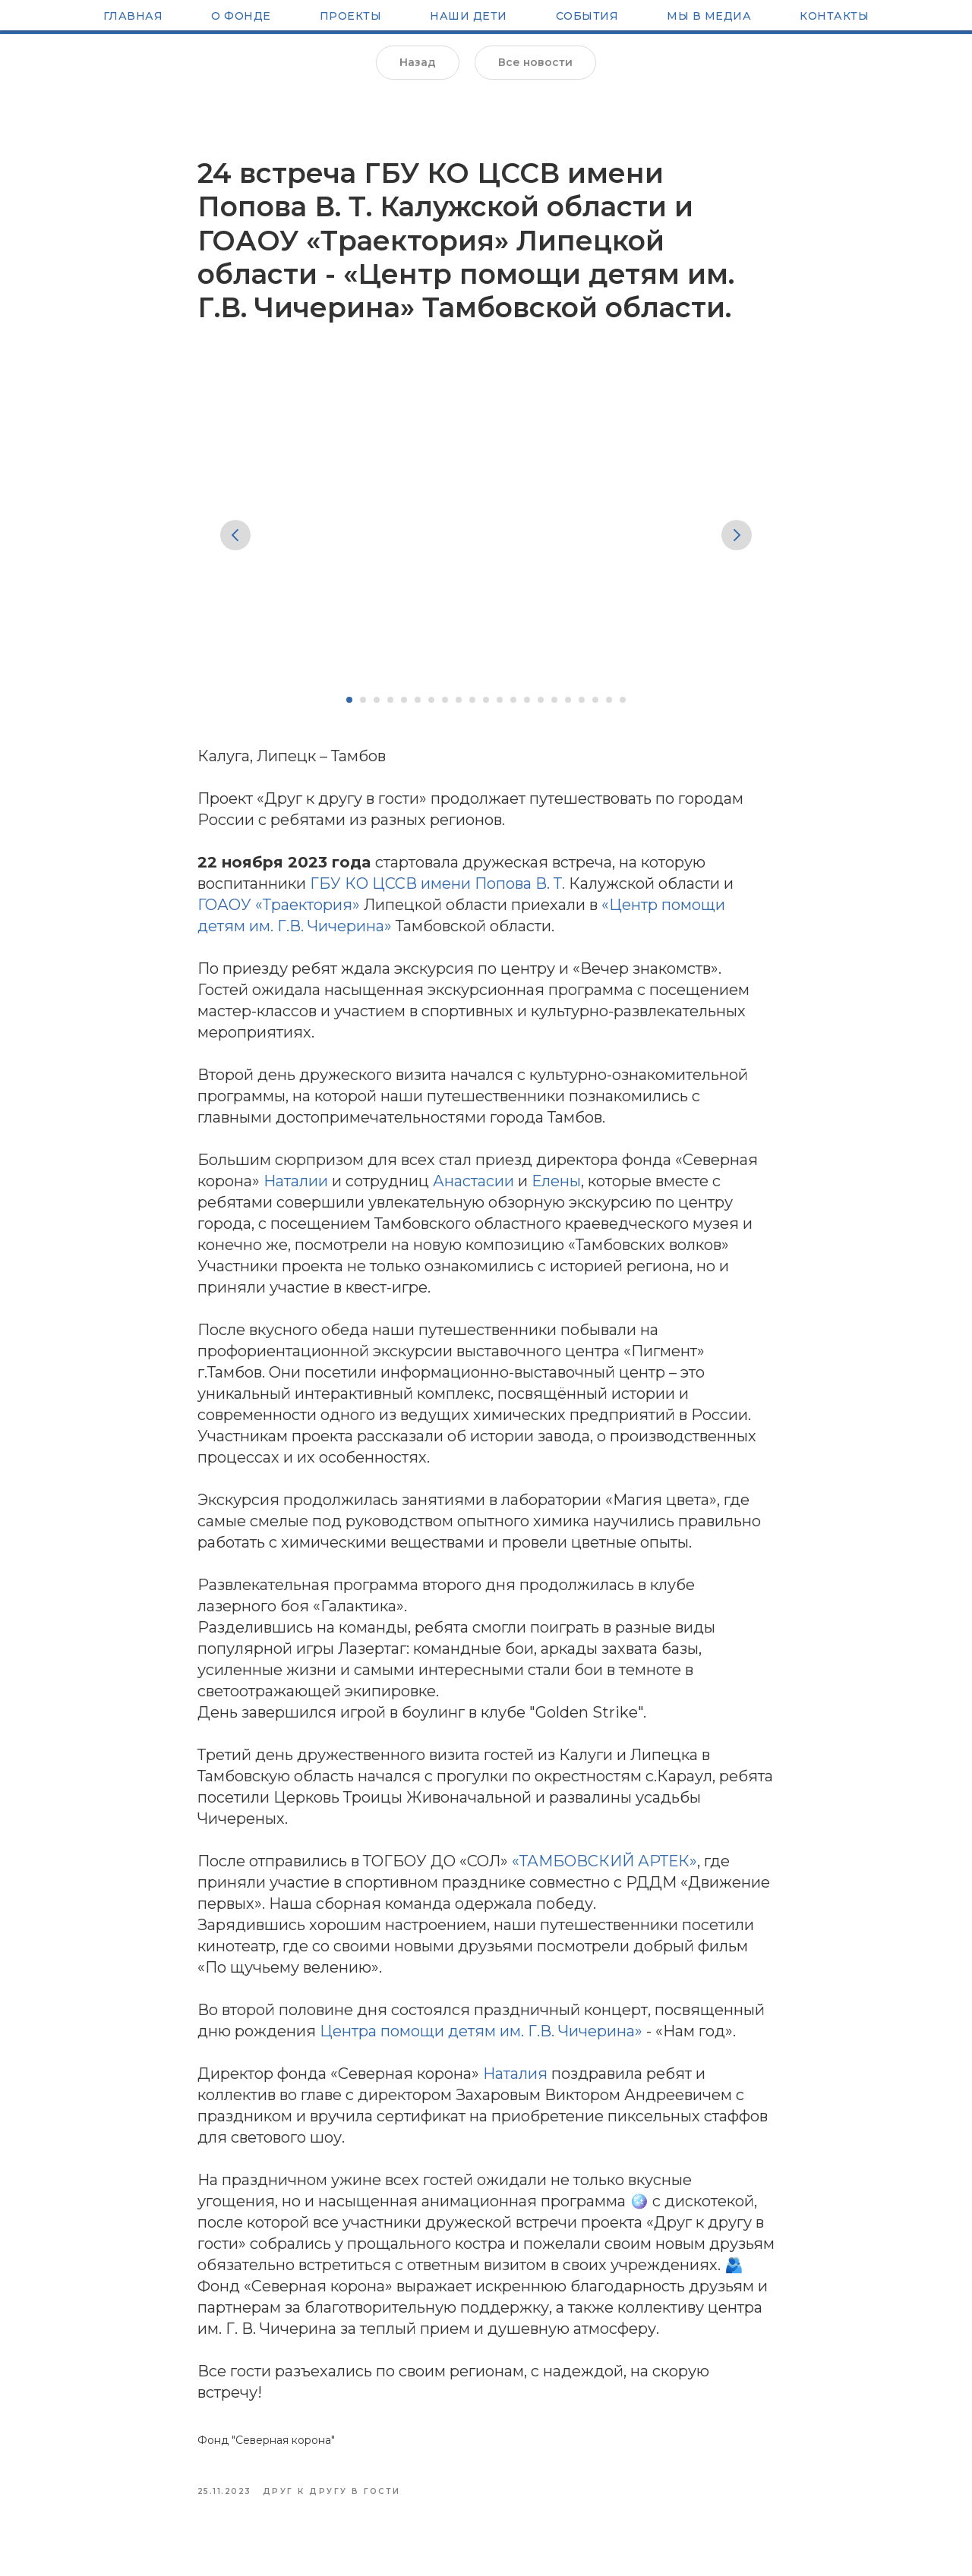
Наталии (296, 1188)
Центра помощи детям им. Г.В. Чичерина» (481, 2038)
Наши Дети (468, 17)
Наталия (515, 2080)
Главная (133, 17)
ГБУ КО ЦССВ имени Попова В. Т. (437, 890)
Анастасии (473, 1188)
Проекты (351, 17)
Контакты (834, 17)
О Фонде (241, 17)
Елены (556, 1188)
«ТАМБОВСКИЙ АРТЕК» (604, 1868)
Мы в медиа (709, 17)
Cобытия (587, 17)
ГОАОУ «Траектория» (278, 911)
